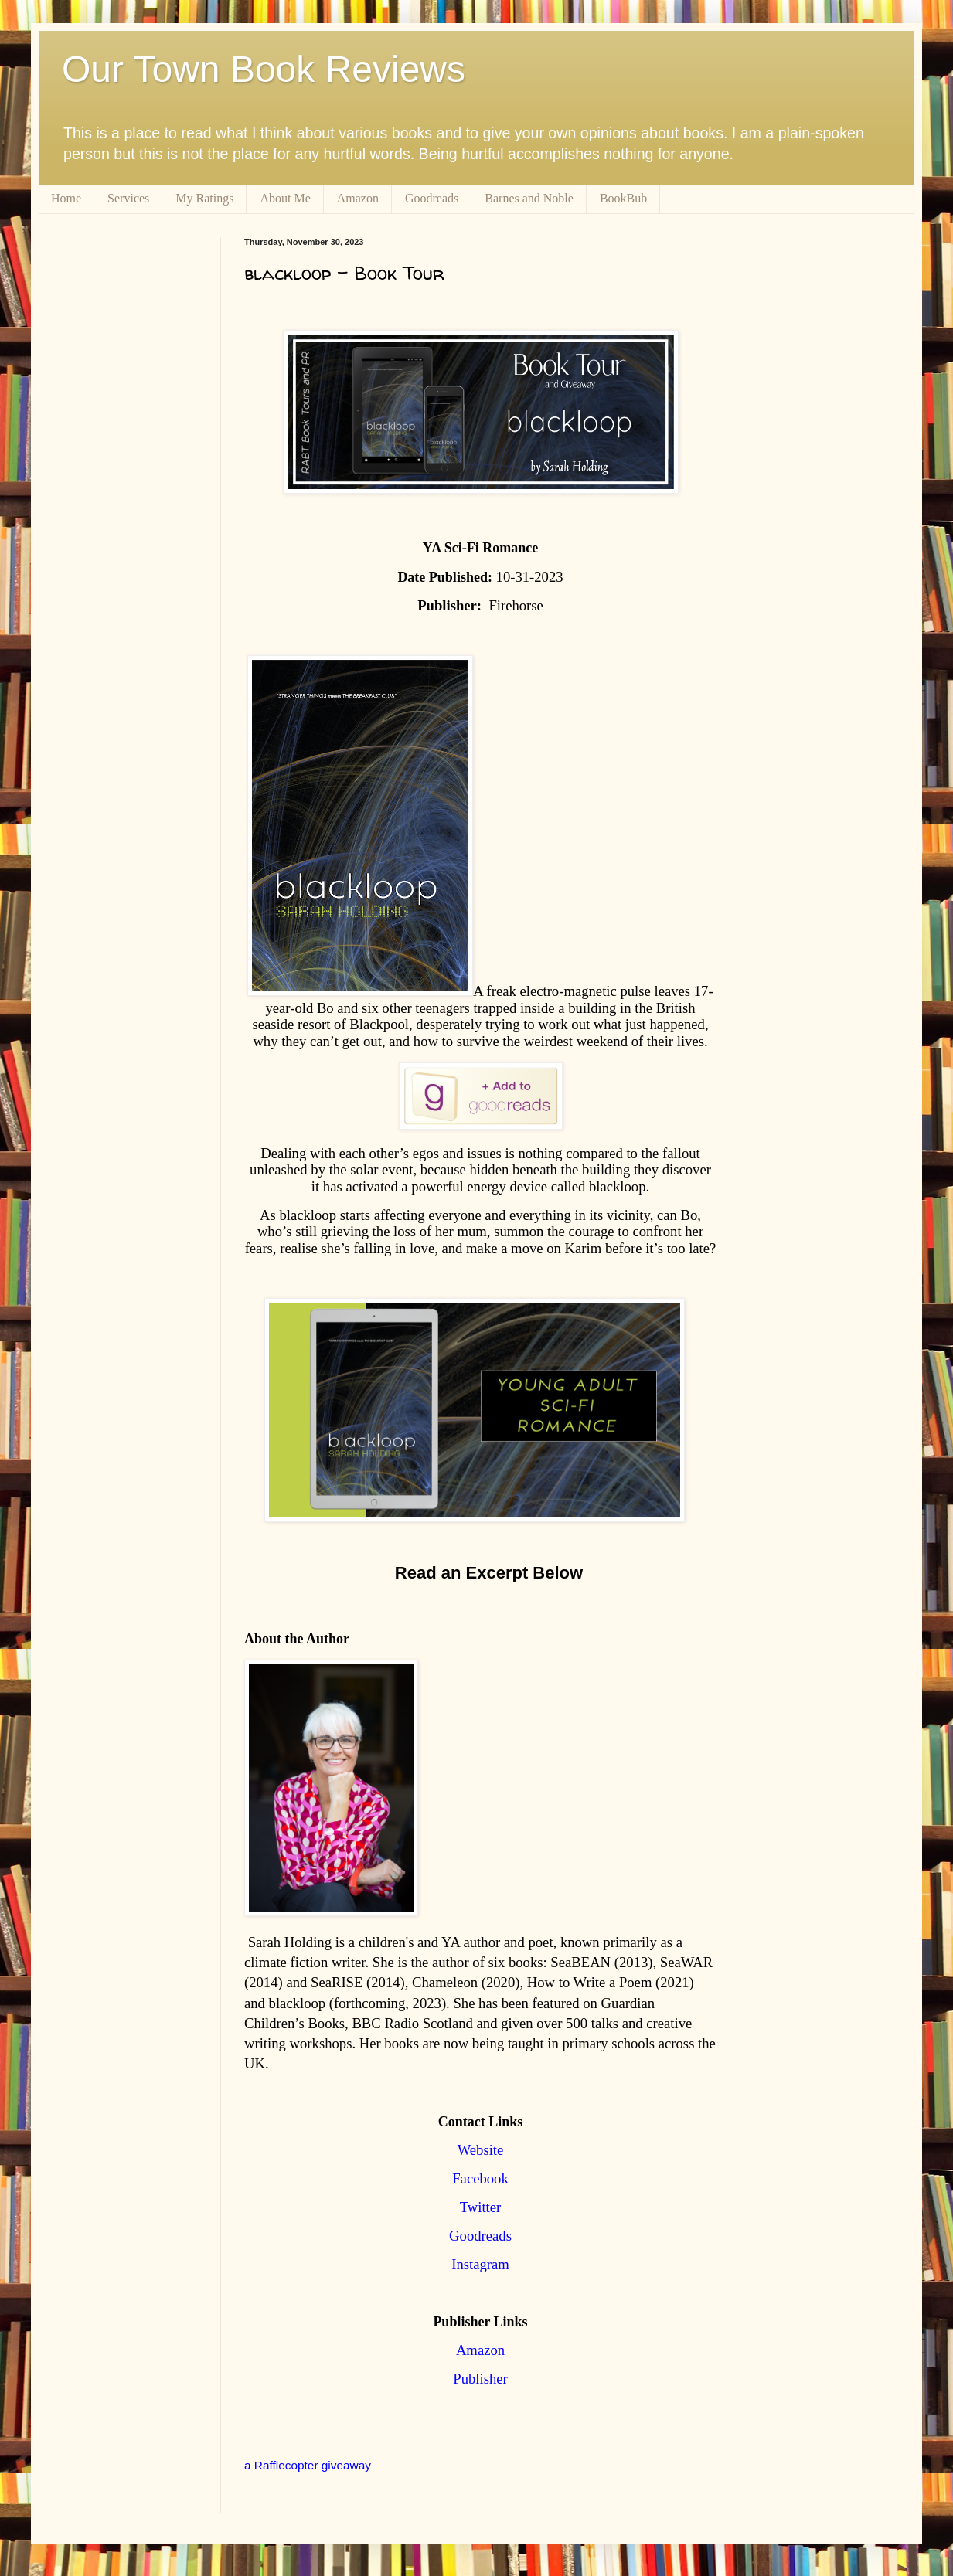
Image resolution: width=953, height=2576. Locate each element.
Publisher (480, 2378)
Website (481, 2150)
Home (66, 198)
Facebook (480, 2178)
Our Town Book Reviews (263, 69)
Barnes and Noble (529, 198)
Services (128, 198)
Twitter (481, 2207)
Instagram (480, 2264)
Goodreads (431, 198)
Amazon (358, 198)
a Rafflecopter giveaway (307, 2465)
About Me (285, 198)
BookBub (623, 198)
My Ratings (204, 198)
